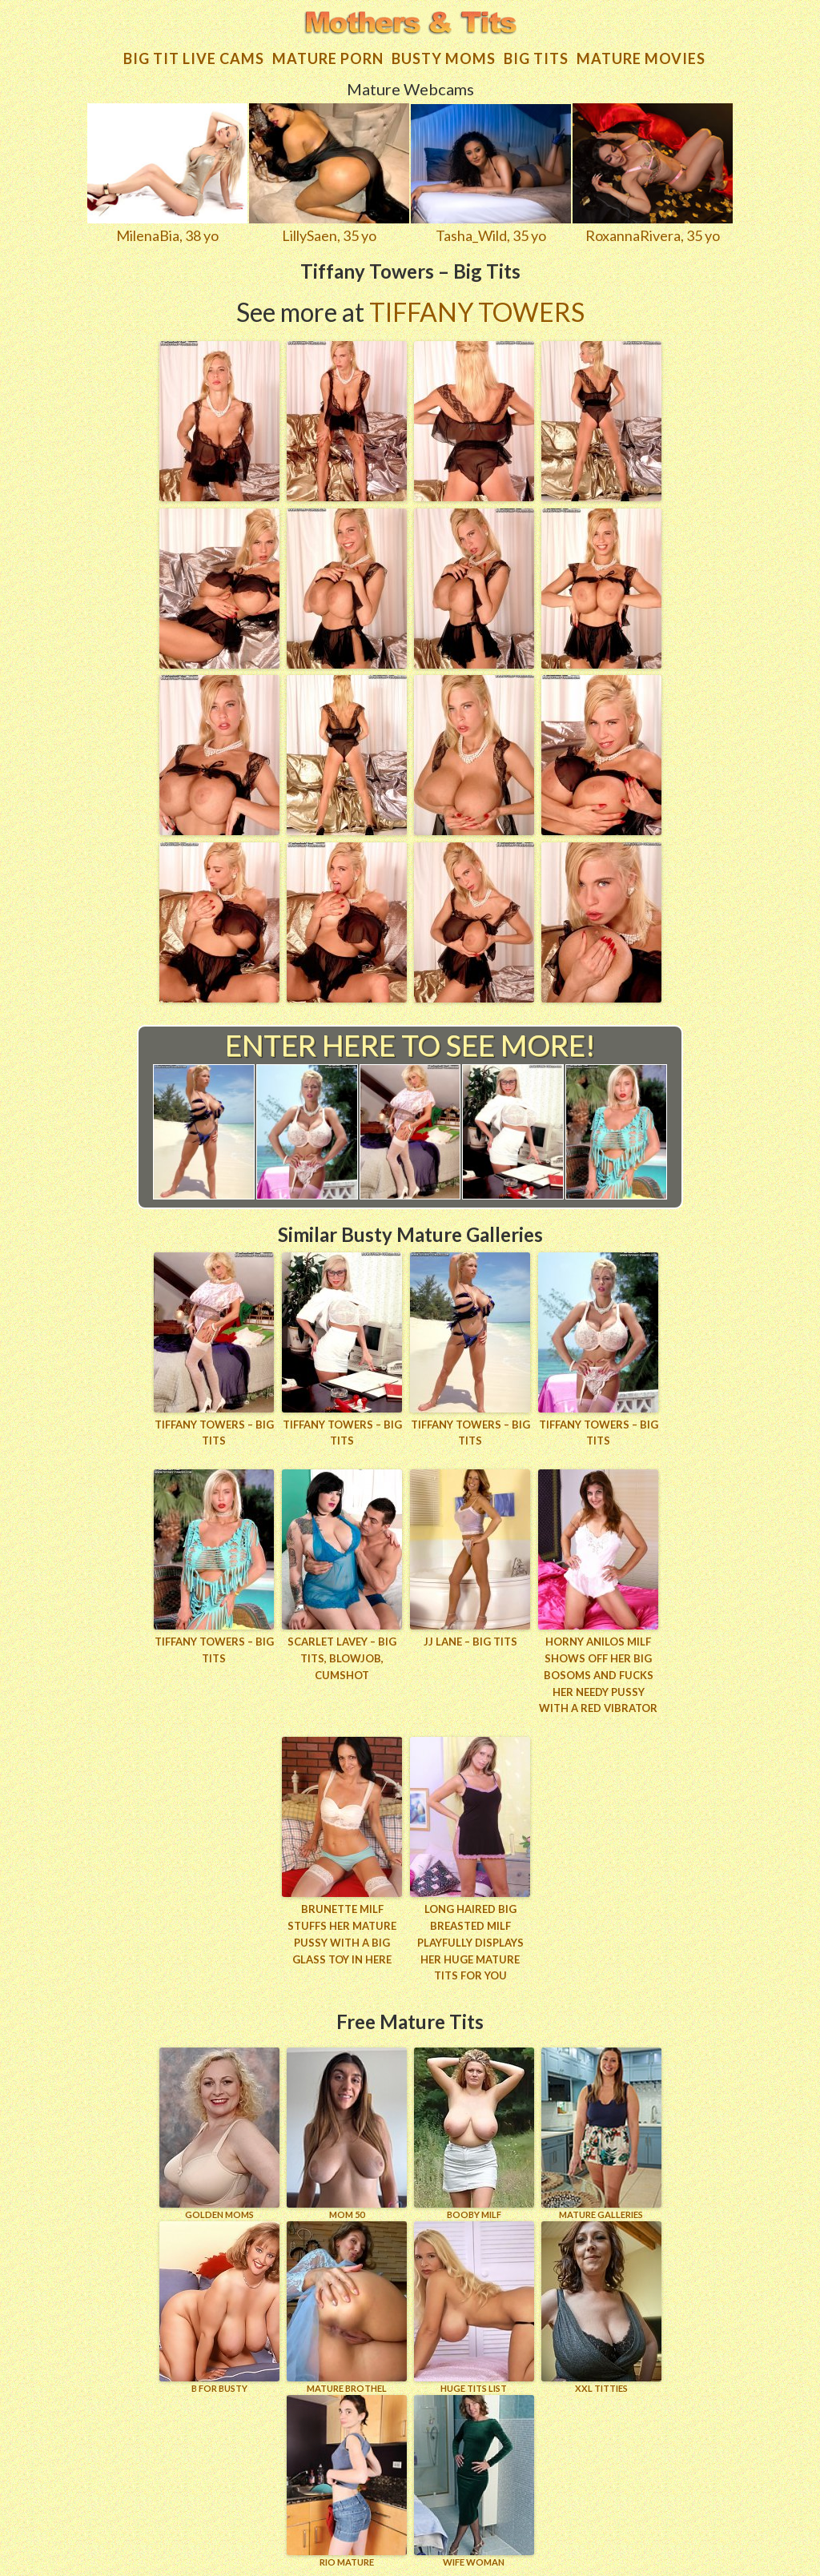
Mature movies (641, 58)
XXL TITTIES (601, 2307)
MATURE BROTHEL (347, 2307)
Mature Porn (328, 58)
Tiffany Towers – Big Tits (214, 1433)
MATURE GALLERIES (601, 2134)
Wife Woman (474, 2481)
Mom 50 (347, 2134)
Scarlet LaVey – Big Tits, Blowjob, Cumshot (341, 1658)
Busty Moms (444, 58)
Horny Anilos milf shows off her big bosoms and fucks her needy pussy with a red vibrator (598, 1674)
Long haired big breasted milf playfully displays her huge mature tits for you (470, 1942)
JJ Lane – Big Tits (470, 1641)
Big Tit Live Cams (193, 58)
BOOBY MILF (474, 2134)
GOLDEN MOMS (219, 2134)
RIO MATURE (347, 2481)
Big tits (536, 58)
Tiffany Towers (477, 312)
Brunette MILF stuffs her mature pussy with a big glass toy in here (341, 1934)
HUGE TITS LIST (474, 2307)
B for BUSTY (219, 2307)
